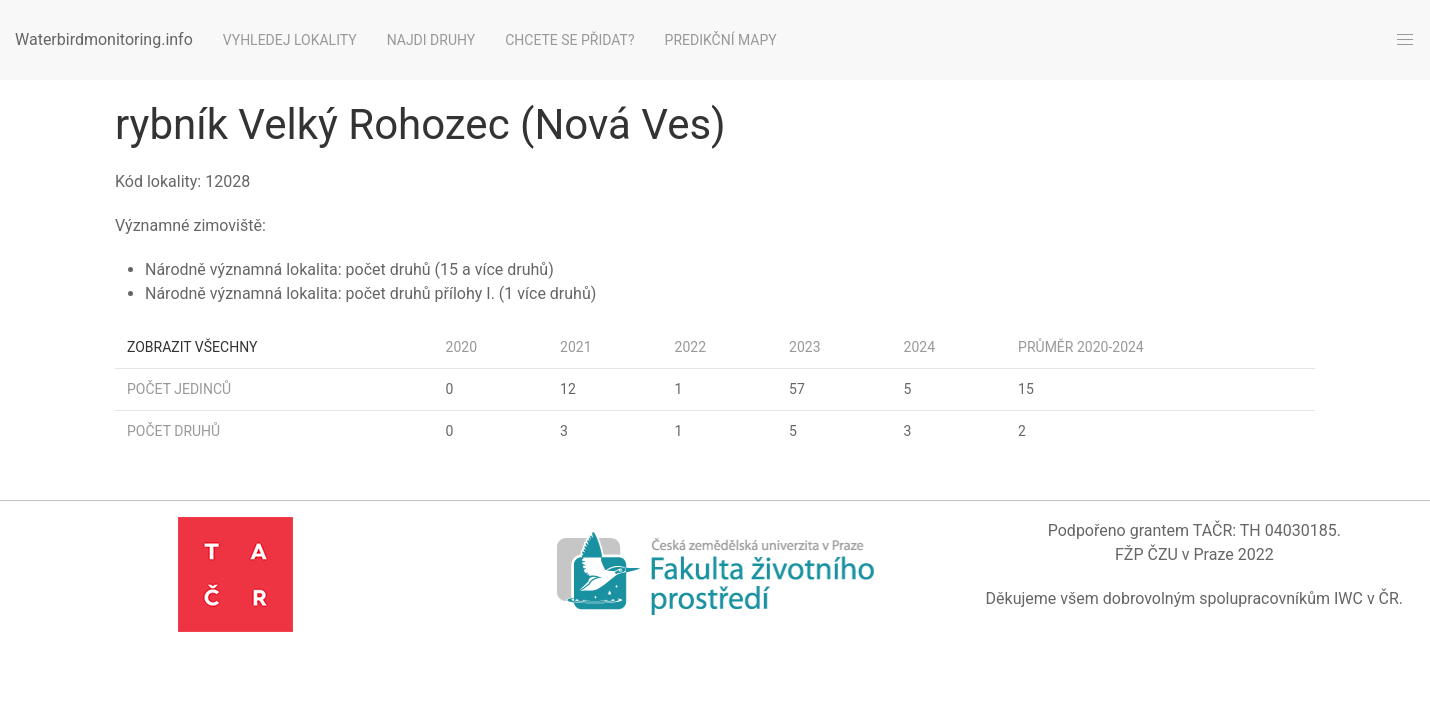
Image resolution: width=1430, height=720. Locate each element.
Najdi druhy (431, 40)
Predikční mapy (721, 40)
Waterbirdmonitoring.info (104, 39)
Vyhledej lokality (290, 40)
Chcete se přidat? (569, 40)
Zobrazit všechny (192, 347)
